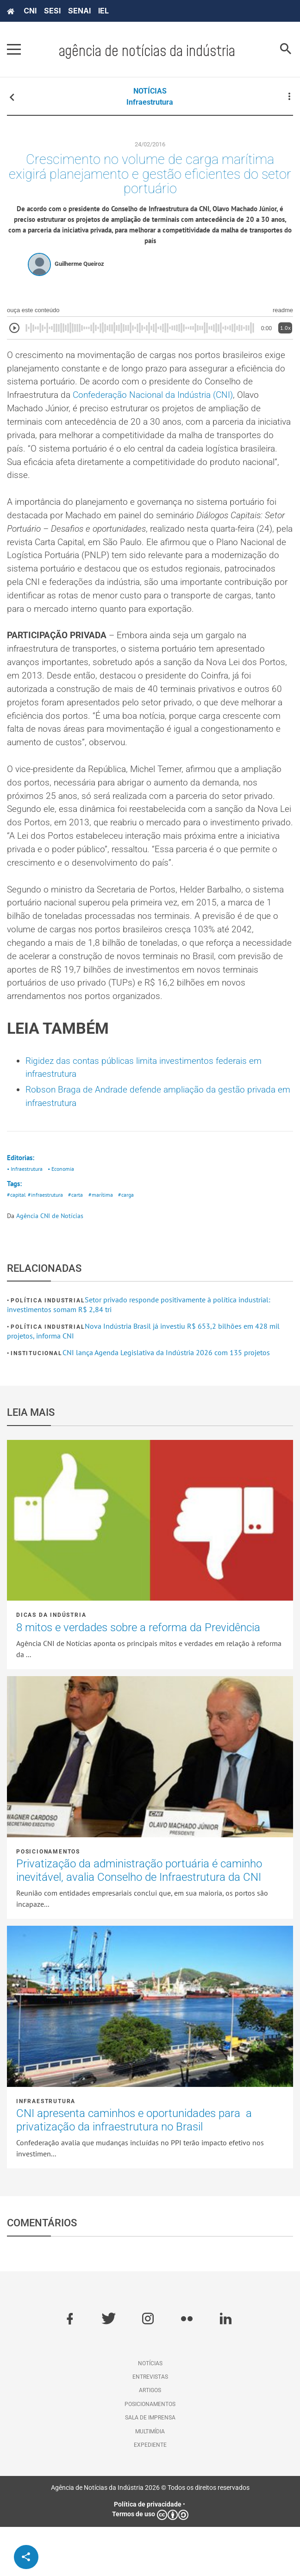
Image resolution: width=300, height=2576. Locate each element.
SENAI (79, 10)
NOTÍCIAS (150, 91)
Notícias (150, 2412)
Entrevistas (150, 2426)
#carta (78, 1244)
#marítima (104, 1244)
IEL (103, 10)
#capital (17, 1244)
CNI (30, 10)
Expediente (150, 2494)
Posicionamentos (48, 1900)
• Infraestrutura (26, 1217)
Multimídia (150, 2480)
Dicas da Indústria (51, 1664)
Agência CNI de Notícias (49, 1265)
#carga (130, 1244)
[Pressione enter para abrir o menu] (14, 50)
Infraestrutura (149, 102)
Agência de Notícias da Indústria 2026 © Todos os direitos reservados (150, 2536)
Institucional (36, 1402)
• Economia (65, 1217)
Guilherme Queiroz (79, 267)
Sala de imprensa (150, 2466)
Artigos (150, 2439)
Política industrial (48, 1349)
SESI (52, 10)
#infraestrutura (47, 1244)
